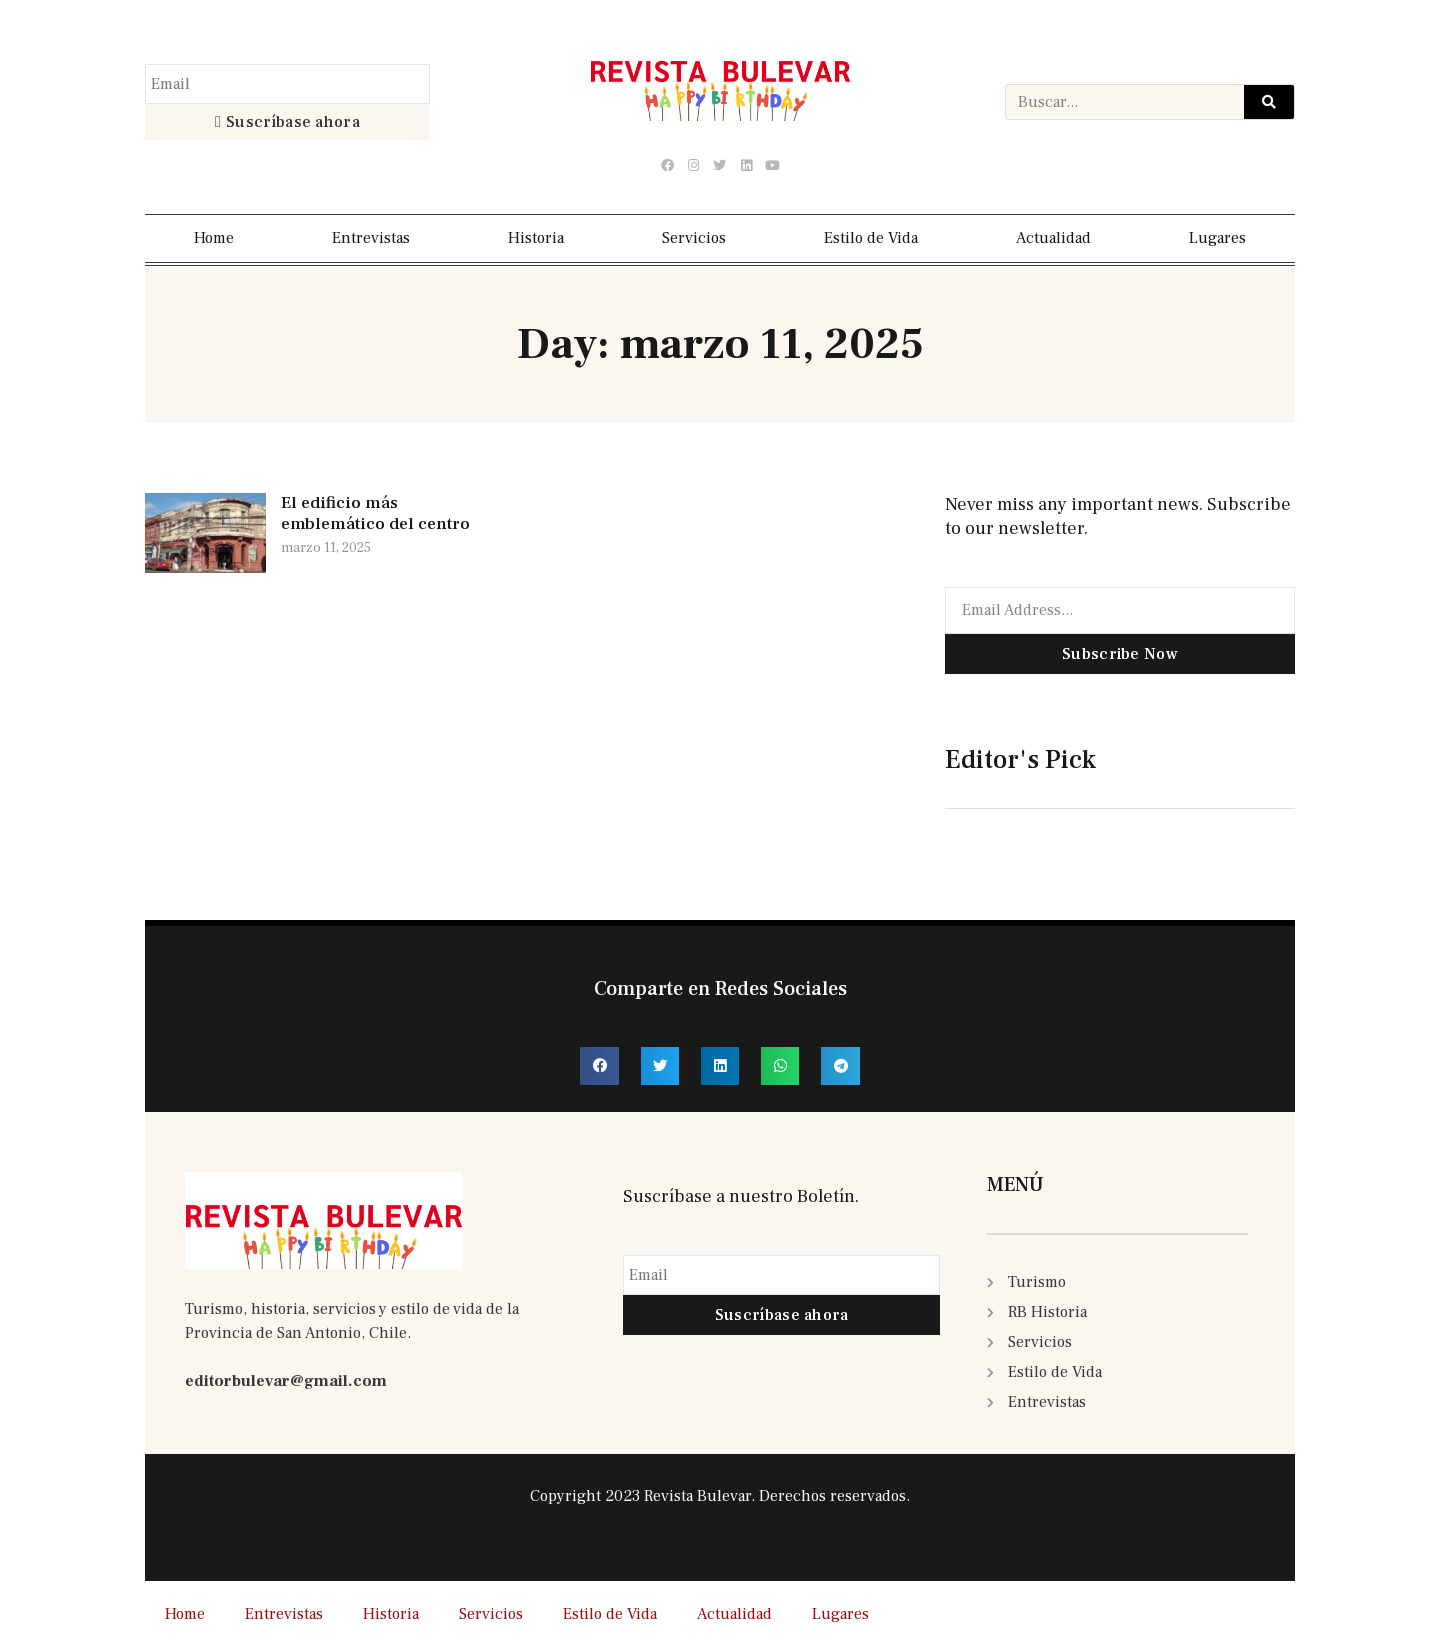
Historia (536, 238)
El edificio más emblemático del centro (375, 513)
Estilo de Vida (871, 238)
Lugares (1217, 238)
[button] (599, 1066)
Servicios (694, 238)
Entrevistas (371, 238)
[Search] (1269, 102)
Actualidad (1053, 238)
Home (214, 238)
